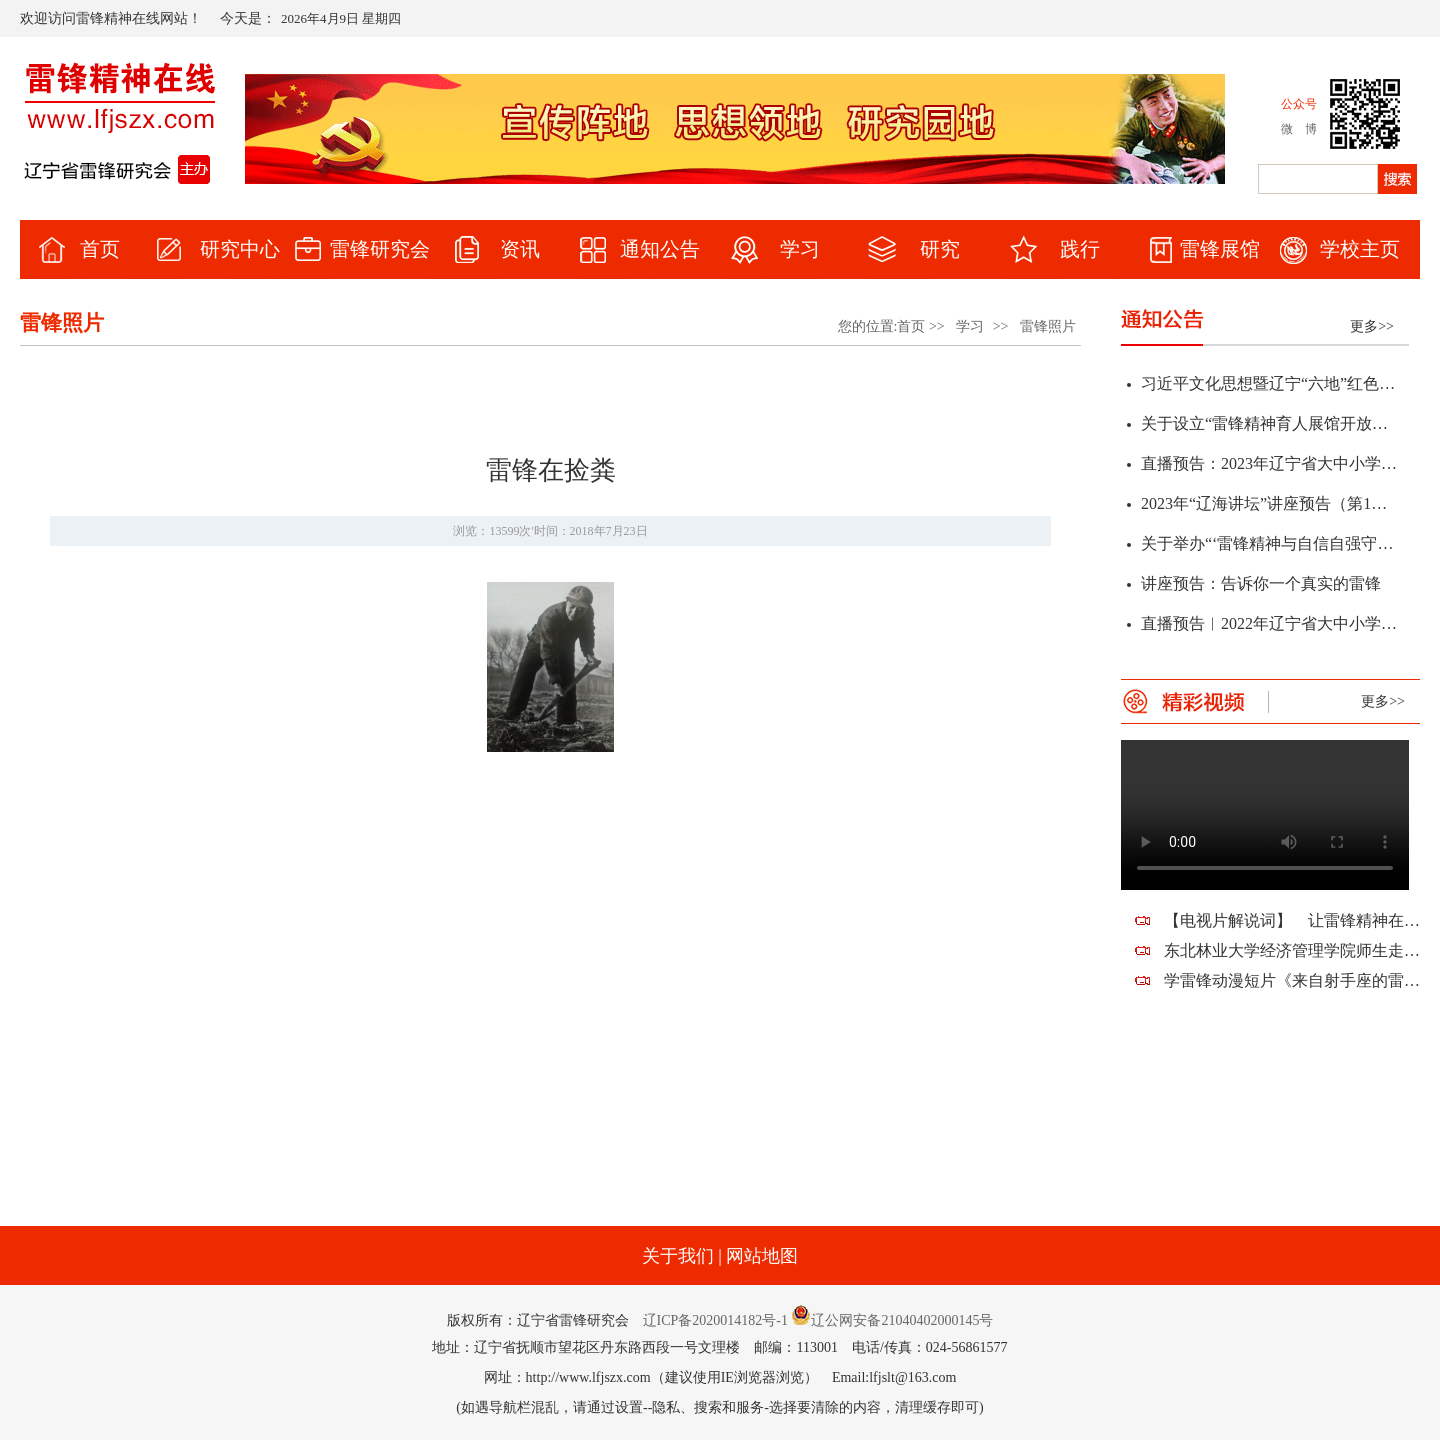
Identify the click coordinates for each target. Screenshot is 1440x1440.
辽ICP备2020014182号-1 (715, 1320)
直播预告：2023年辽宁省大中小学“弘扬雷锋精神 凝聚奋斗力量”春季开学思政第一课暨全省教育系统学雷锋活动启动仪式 (1269, 468)
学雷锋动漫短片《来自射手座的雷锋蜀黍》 (1292, 980)
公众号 (1299, 104)
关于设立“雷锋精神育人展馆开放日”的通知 (1269, 428)
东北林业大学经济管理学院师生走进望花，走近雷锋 (1292, 950)
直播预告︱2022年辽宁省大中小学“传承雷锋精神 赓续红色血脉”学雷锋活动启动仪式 (1269, 628)
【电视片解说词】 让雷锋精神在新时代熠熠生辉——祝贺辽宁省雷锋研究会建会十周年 (1292, 920)
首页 (911, 326)
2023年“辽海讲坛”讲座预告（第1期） (1269, 508)
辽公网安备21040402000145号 (892, 1320)
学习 (970, 326)
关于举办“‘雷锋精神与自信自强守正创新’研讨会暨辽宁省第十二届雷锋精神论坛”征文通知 (1269, 548)
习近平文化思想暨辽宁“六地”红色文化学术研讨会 (1269, 388)
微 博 (1299, 129)
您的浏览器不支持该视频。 (1265, 815)
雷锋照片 (1048, 326)
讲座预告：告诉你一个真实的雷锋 (1261, 588)
